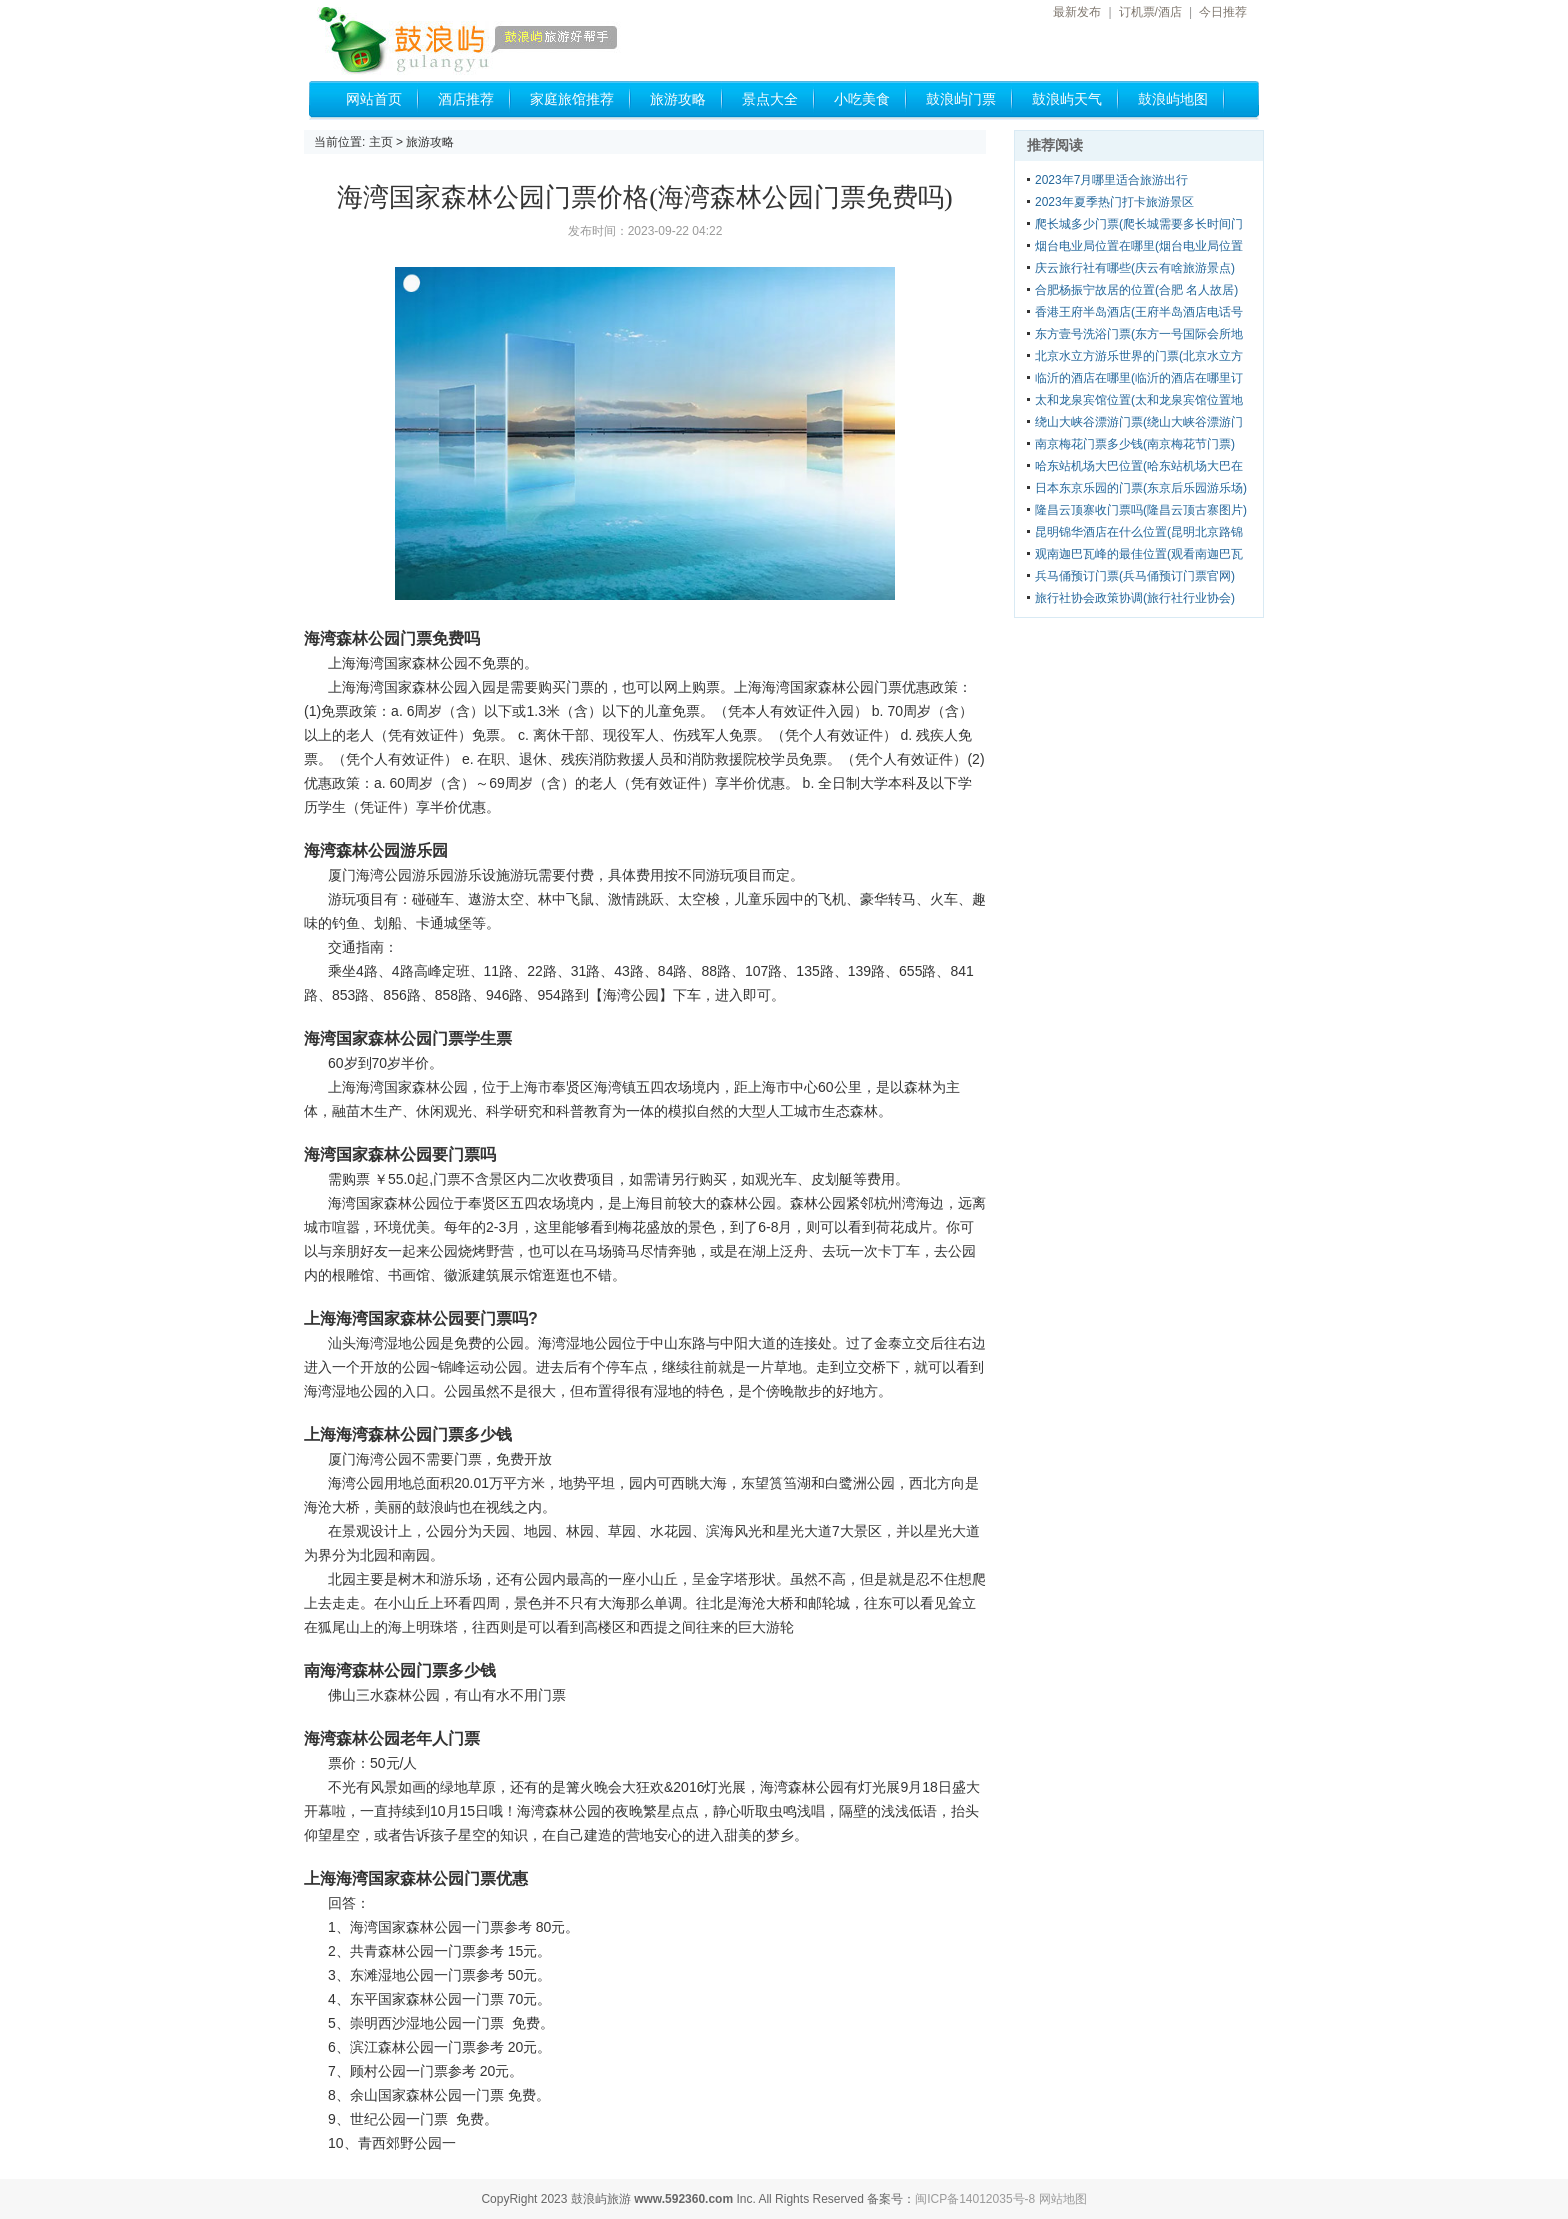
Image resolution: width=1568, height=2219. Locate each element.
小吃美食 (862, 99)
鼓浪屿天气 (1067, 99)
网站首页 (374, 99)
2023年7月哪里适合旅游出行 (1111, 180)
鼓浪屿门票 (961, 99)
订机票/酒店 (1150, 12)
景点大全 (770, 99)
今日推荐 (1223, 12)
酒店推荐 (466, 99)
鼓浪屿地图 (1173, 99)
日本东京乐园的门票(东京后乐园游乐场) (1141, 488)
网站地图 (1063, 2199)
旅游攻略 (678, 99)
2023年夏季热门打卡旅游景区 (1114, 202)
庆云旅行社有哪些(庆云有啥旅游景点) (1135, 268)
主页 (381, 142)
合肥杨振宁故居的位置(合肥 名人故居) (1136, 290)
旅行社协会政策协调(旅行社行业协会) (1135, 598)
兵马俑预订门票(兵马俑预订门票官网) (1135, 576)
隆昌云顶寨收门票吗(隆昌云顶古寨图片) (1141, 510)
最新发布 (1077, 12)
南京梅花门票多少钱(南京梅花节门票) (1135, 444)
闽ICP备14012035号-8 (975, 2199)
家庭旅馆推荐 (572, 99)
